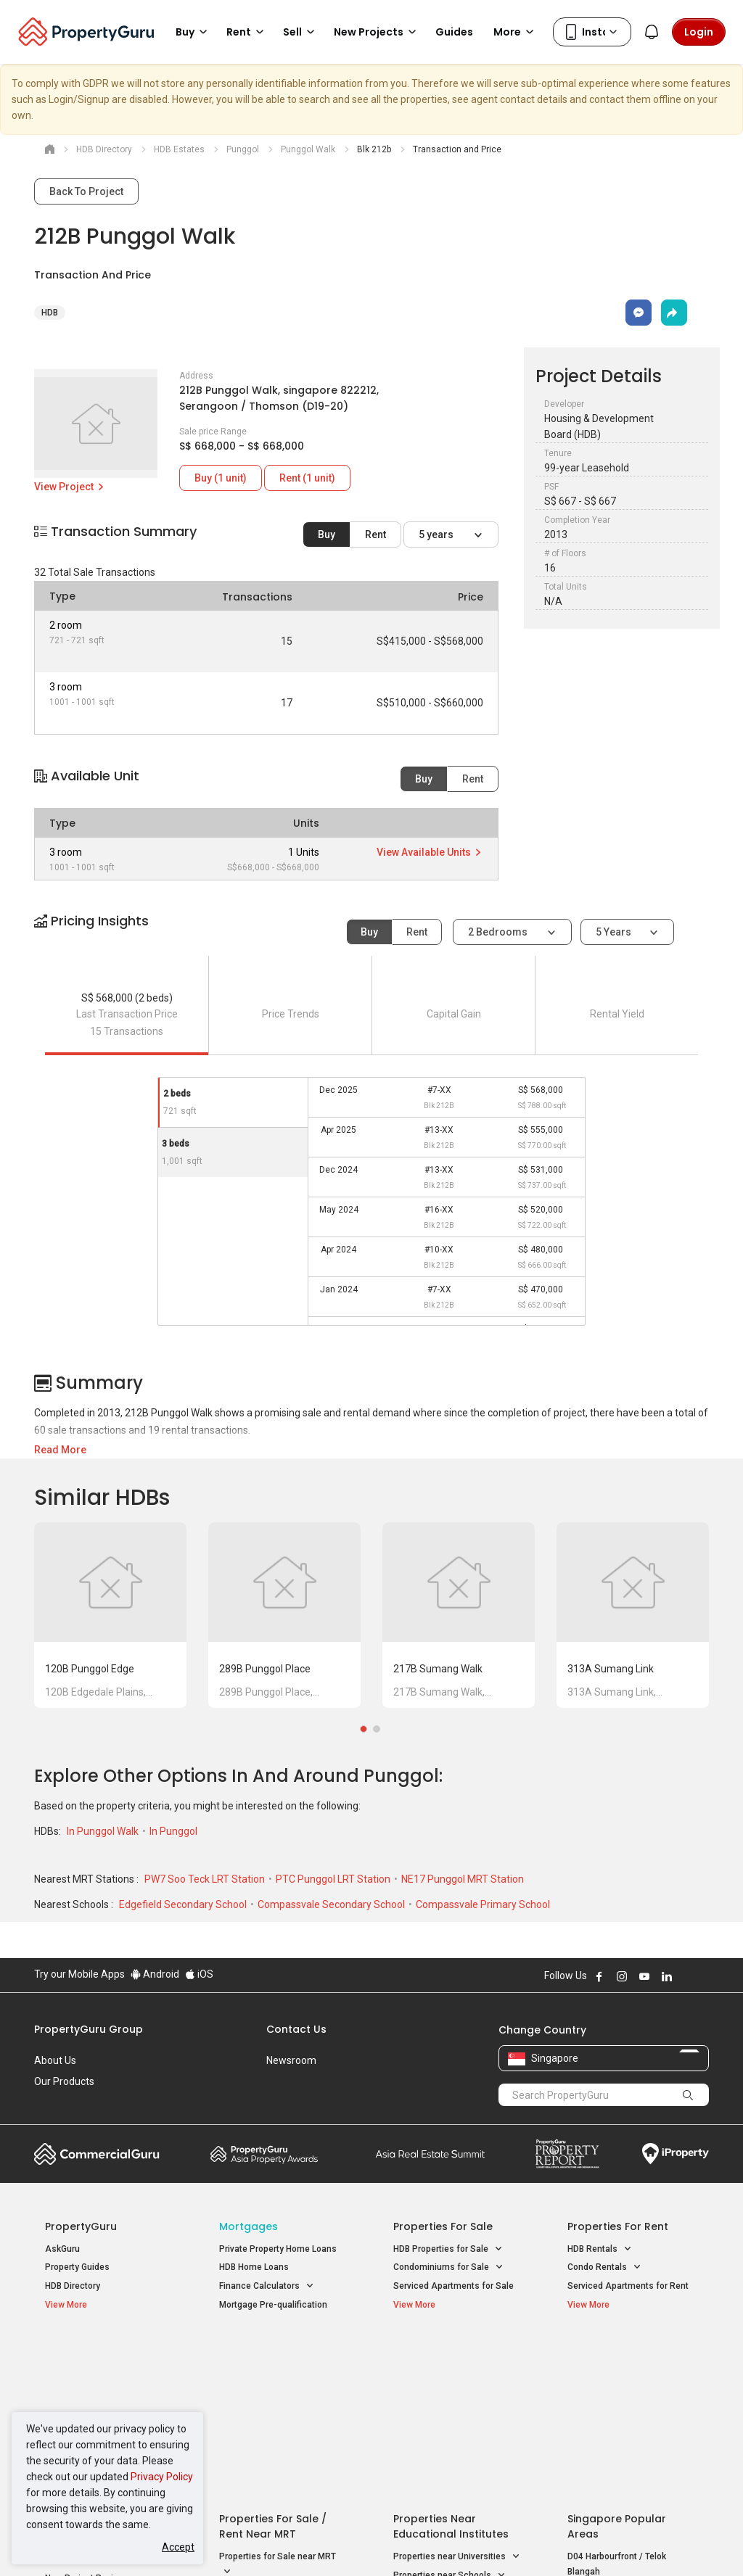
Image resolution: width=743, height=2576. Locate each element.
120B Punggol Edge (89, 1669)
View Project (70, 486)
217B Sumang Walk (438, 1669)
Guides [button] (454, 32)
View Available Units (430, 852)
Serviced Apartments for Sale (453, 2286)
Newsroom (291, 2060)
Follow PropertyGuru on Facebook (599, 1976)
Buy (326, 534)
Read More (60, 1450)
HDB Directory (72, 2286)
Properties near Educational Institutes (451, 2359)
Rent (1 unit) (307, 478)
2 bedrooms (499, 932)
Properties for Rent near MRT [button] (278, 2431)
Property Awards (264, 2154)
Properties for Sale (443, 2226)
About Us (55, 2060)
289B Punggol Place (265, 1669)
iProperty (675, 2154)
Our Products (64, 2081)
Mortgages (248, 2226)
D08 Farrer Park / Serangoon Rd (630, 2456)
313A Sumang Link (610, 1669)
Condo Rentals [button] (604, 2267)
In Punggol (173, 1831)
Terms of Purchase (370, 2542)
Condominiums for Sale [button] (448, 2267)
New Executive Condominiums (106, 2393)
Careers (52, 2102)
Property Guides (77, 2267)
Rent (375, 534)
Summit (430, 2154)
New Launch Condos (86, 2374)
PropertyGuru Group (88, 2029)
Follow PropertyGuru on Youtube (644, 1976)
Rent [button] (247, 32)
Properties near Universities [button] (456, 2390)
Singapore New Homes (105, 2352)
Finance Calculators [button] (266, 2286)
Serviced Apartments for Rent (628, 2286)
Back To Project (86, 191)
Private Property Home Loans (278, 2249)
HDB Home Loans (254, 2267)
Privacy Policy (162, 2476)
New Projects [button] (377, 32)
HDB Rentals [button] (599, 2249)
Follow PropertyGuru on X (686, 1976)
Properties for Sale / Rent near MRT (273, 2359)
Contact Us (296, 2029)
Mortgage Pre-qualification (273, 2305)
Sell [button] (301, 32)
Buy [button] (194, 32)
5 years (437, 534)
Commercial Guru (97, 2154)
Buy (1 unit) (220, 478)
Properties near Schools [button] (449, 2408)
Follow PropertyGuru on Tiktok (703, 1976)
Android (155, 1974)
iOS (199, 1974)
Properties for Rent (617, 2226)
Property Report (567, 2153)
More (515, 32)
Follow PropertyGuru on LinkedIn (667, 1976)
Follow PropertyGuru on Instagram (622, 1976)
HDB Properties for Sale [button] (448, 2249)
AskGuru (62, 2249)
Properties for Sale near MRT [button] (277, 2398)
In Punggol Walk (104, 1831)
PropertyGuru (81, 2226)
